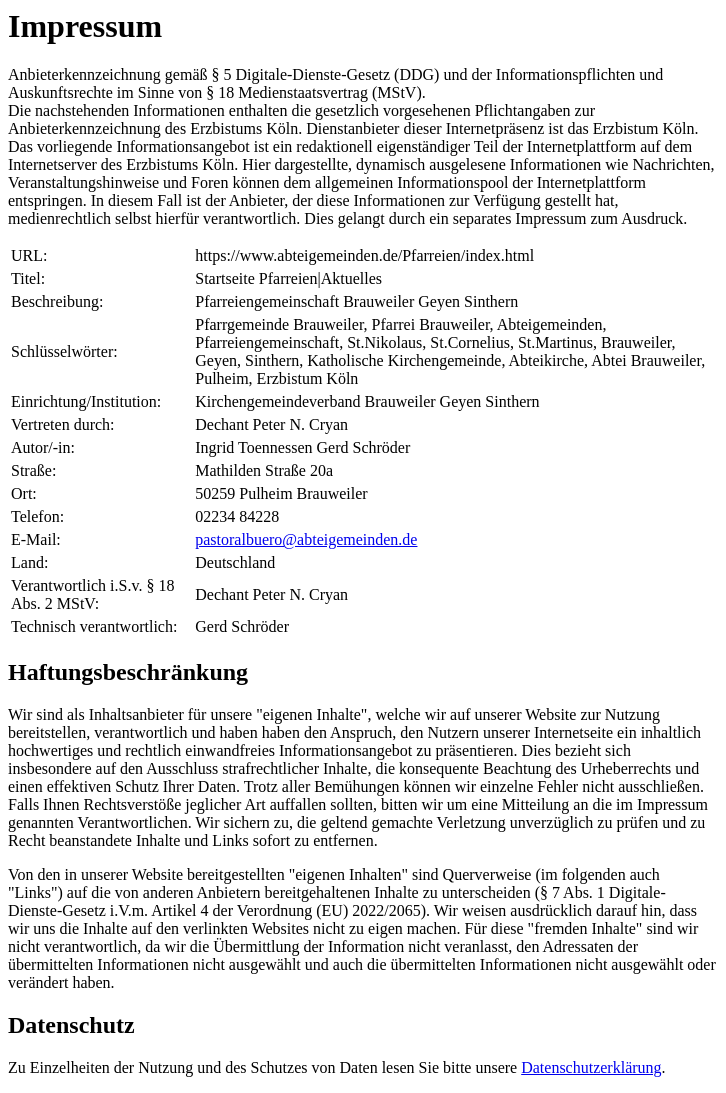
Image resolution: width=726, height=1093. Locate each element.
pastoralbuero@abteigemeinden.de (306, 539)
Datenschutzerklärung (591, 1067)
